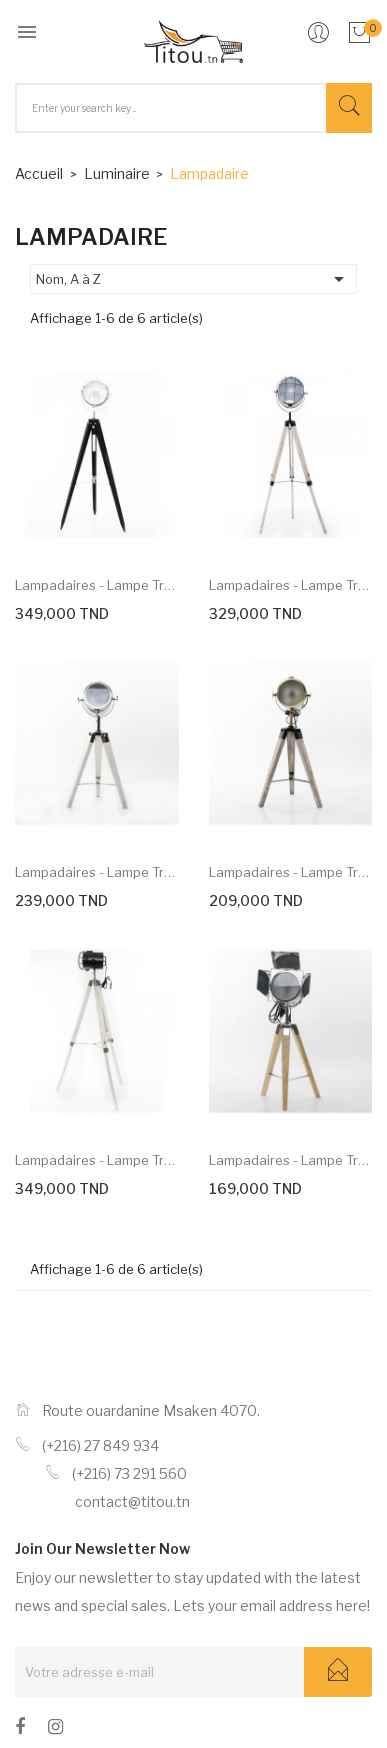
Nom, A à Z (193, 279)
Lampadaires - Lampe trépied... (97, 585)
